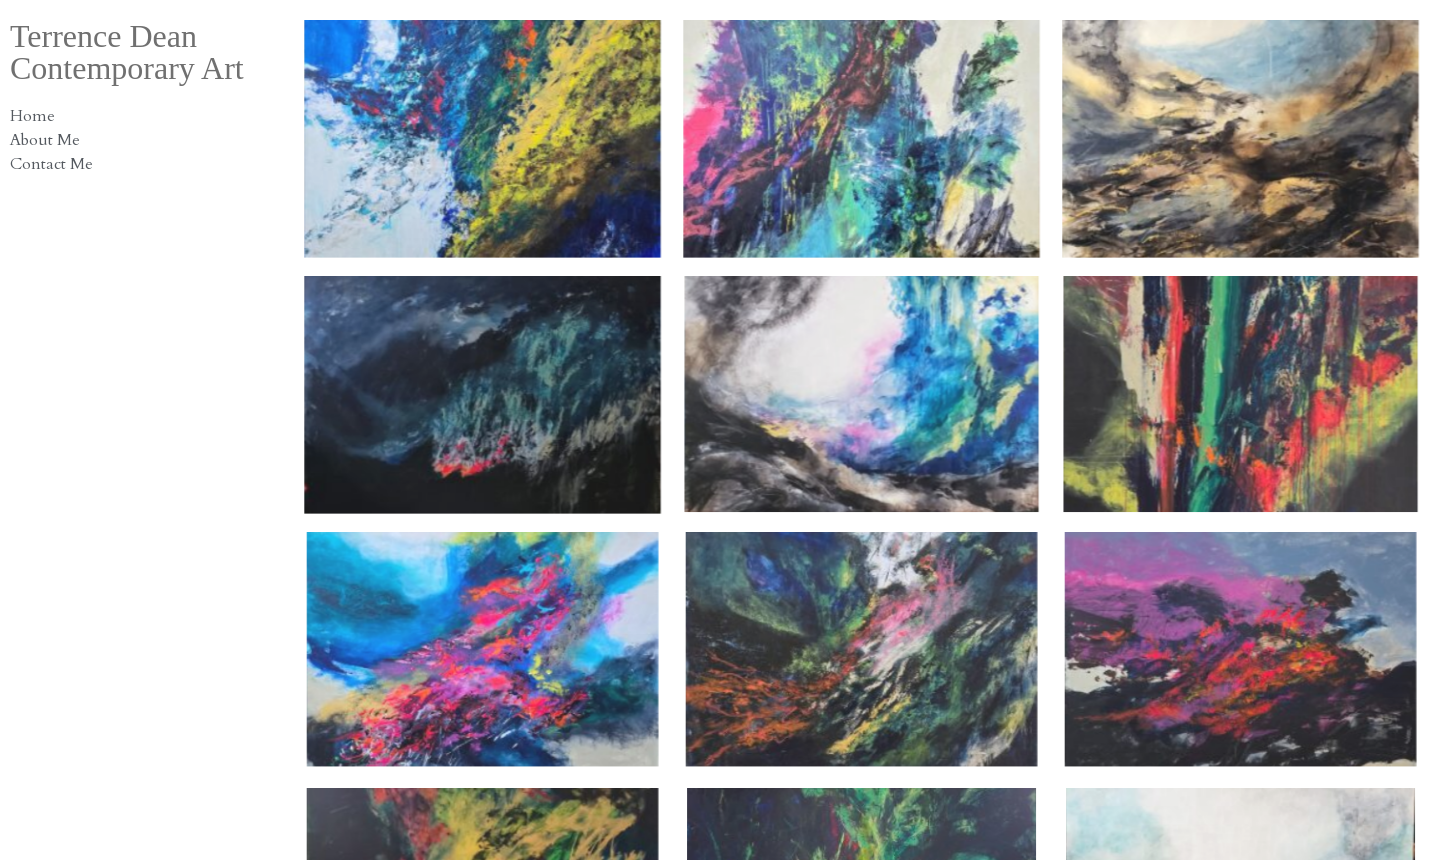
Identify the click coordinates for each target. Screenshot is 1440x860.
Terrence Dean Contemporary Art (127, 52)
